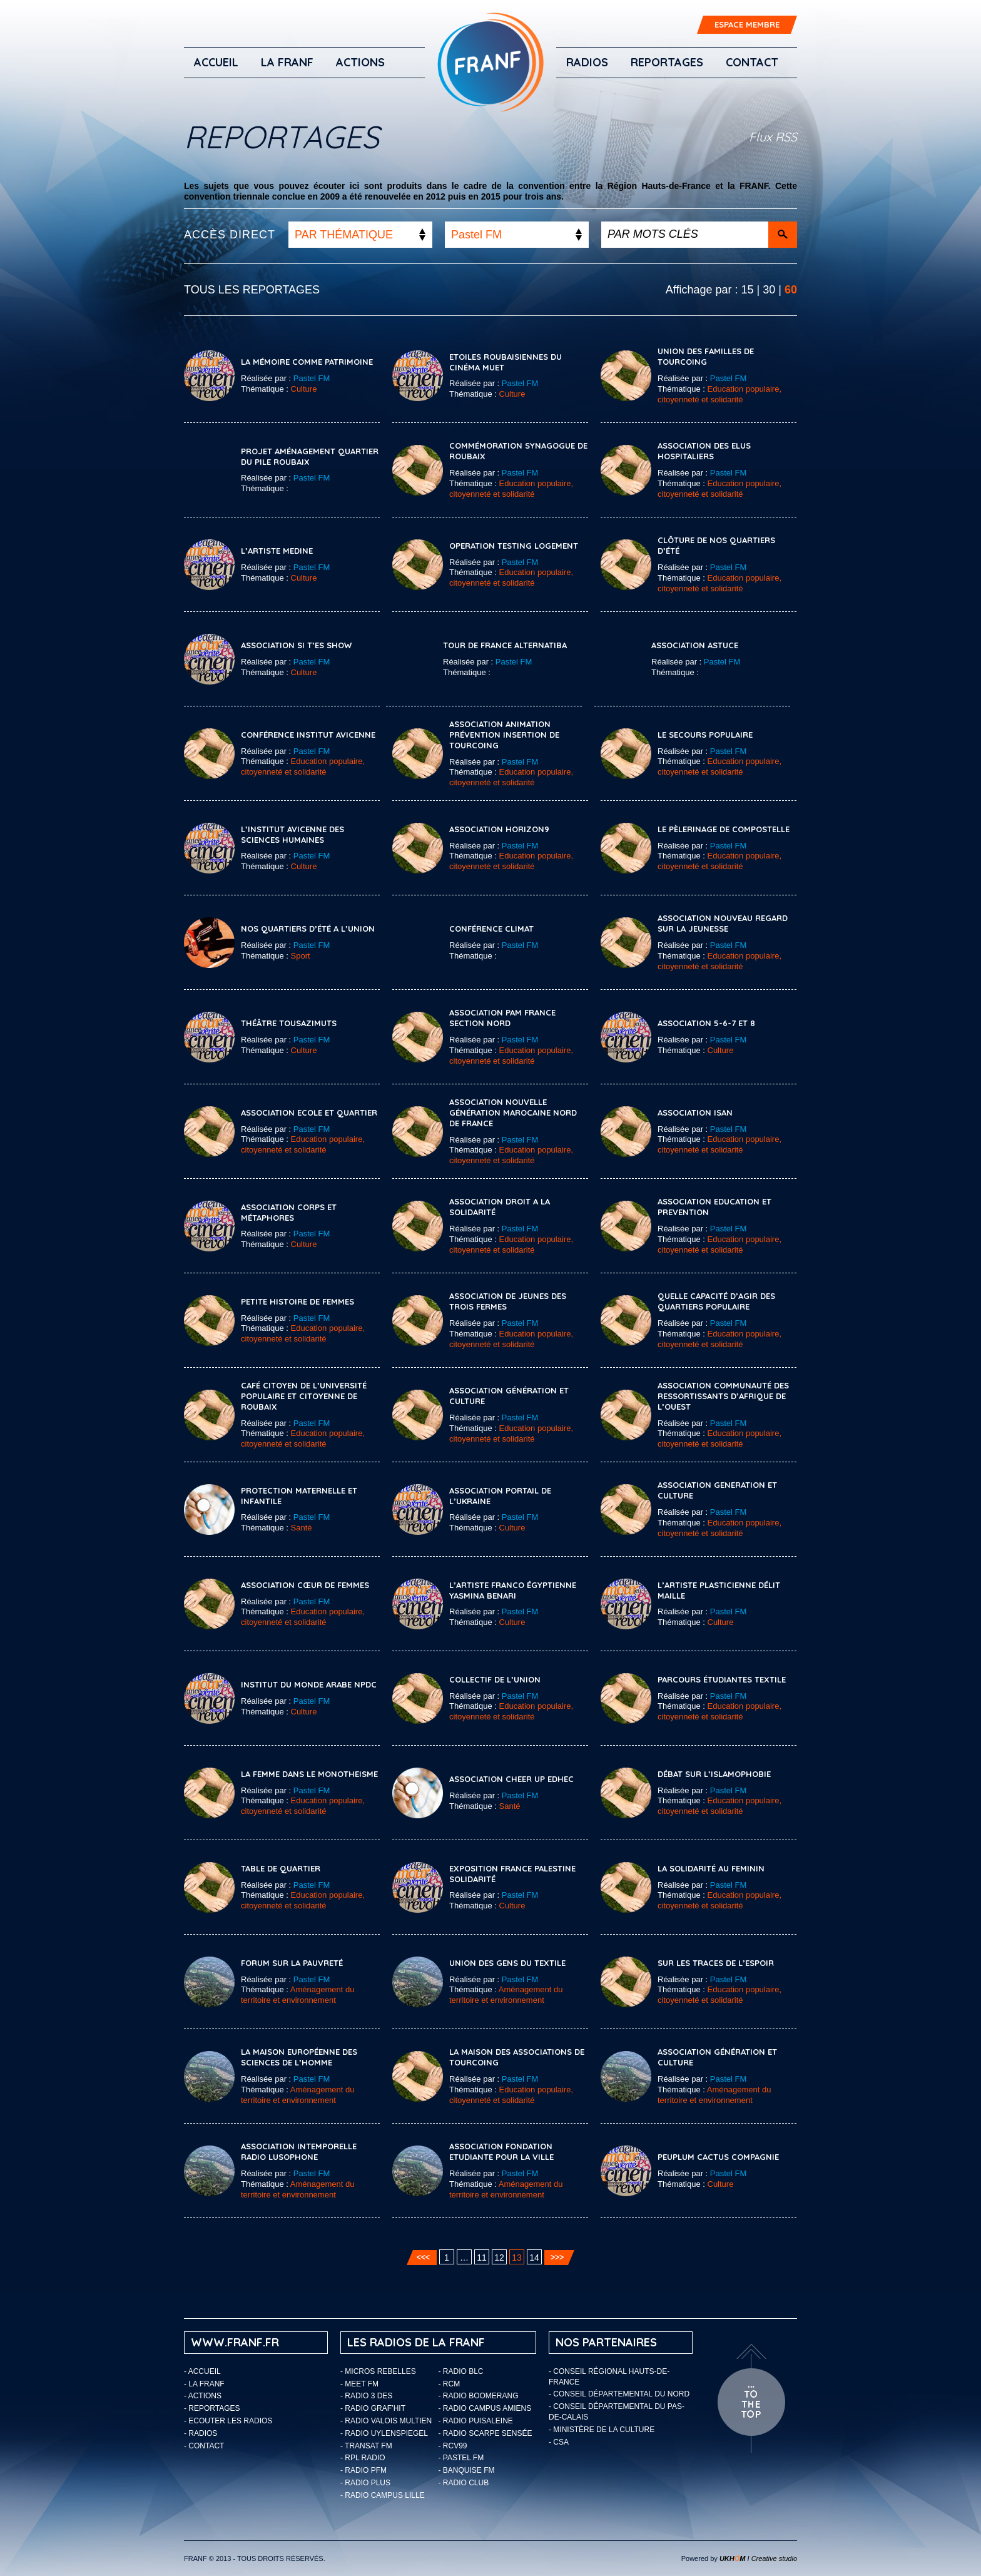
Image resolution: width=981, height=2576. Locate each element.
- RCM (449, 2384)
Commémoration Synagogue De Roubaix (518, 450)
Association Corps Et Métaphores (289, 1212)
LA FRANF (287, 62)
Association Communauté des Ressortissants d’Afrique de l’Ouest (723, 1396)
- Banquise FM (467, 2470)
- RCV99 (453, 2445)
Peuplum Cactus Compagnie (718, 2157)
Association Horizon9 (499, 829)
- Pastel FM (461, 2457)
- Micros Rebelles (378, 2371)
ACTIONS (360, 62)
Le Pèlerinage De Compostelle (724, 829)
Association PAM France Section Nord (502, 1017)
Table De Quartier (280, 1868)
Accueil (216, 62)
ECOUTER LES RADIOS (230, 2420)
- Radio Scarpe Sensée (485, 2433)
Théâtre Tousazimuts (289, 1023)
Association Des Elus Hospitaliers (704, 450)
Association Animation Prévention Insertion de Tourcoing (504, 734)
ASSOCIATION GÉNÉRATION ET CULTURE (717, 2057)
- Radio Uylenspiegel (384, 2433)
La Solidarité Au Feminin (711, 1868)
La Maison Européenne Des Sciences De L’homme (299, 2057)
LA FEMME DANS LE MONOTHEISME (309, 1774)
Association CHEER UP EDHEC (511, 1779)
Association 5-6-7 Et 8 (706, 1023)
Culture (304, 389)
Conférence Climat (491, 929)
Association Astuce (694, 645)
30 (769, 289)
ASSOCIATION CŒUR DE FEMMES (305, 1585)
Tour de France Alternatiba (505, 645)
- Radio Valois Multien (386, 2420)
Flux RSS (773, 137)
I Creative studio (758, 2558)
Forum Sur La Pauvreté (292, 1963)
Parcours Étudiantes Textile (722, 1679)
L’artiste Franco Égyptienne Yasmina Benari (512, 1590)
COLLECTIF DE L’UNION (495, 1679)
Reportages (667, 62)
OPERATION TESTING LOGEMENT (513, 546)
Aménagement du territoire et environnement (297, 1995)
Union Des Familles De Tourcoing (706, 356)
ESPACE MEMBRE (747, 24)
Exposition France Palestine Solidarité (512, 1873)
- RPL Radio (362, 2457)
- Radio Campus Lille (382, 2495)
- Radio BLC (461, 2371)
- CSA (559, 2442)
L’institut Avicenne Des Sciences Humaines (292, 834)
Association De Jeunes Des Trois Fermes (507, 1301)
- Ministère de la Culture (601, 2429)
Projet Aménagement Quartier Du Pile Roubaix (310, 456)
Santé (301, 1527)
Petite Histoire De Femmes (297, 1301)
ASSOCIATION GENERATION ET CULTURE (717, 1490)
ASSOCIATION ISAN (695, 1112)
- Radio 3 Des (366, 2395)
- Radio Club (464, 2482)
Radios (587, 62)
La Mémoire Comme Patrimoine (307, 362)
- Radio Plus (365, 2482)
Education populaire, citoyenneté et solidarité (719, 394)
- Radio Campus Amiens (485, 2408)
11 (482, 2258)
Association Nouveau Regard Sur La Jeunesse (723, 923)
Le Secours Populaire (705, 735)
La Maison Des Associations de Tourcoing (516, 2057)
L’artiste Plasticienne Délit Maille (719, 1590)
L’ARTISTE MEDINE (277, 551)
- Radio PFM (363, 2470)
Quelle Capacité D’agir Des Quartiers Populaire (716, 1301)
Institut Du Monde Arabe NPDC (309, 1684)
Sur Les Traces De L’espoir (716, 1963)
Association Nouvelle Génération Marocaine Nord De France (513, 1112)
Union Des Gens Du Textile (507, 1963)
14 (534, 2258)
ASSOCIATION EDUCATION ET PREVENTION (714, 1206)
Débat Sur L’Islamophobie (714, 1774)
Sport (300, 955)
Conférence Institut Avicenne (308, 735)
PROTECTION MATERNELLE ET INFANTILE (299, 1495)
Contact (752, 62)
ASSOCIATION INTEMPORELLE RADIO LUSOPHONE (299, 2151)
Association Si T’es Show (296, 645)
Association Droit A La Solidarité (499, 1206)
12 (499, 2258)
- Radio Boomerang (479, 2395)
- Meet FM (359, 2384)
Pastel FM (311, 378)
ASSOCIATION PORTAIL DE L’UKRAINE (500, 1495)
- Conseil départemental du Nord (619, 2394)
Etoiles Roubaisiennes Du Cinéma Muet (505, 362)
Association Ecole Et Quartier (309, 1112)
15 (747, 289)
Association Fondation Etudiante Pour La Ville (501, 2151)
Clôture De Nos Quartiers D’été (716, 545)
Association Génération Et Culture (509, 1395)
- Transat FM (366, 2445)
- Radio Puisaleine (476, 2420)
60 (791, 289)
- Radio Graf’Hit (372, 2408)
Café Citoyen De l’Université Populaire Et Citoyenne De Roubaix (304, 1396)
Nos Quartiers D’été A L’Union (308, 929)
